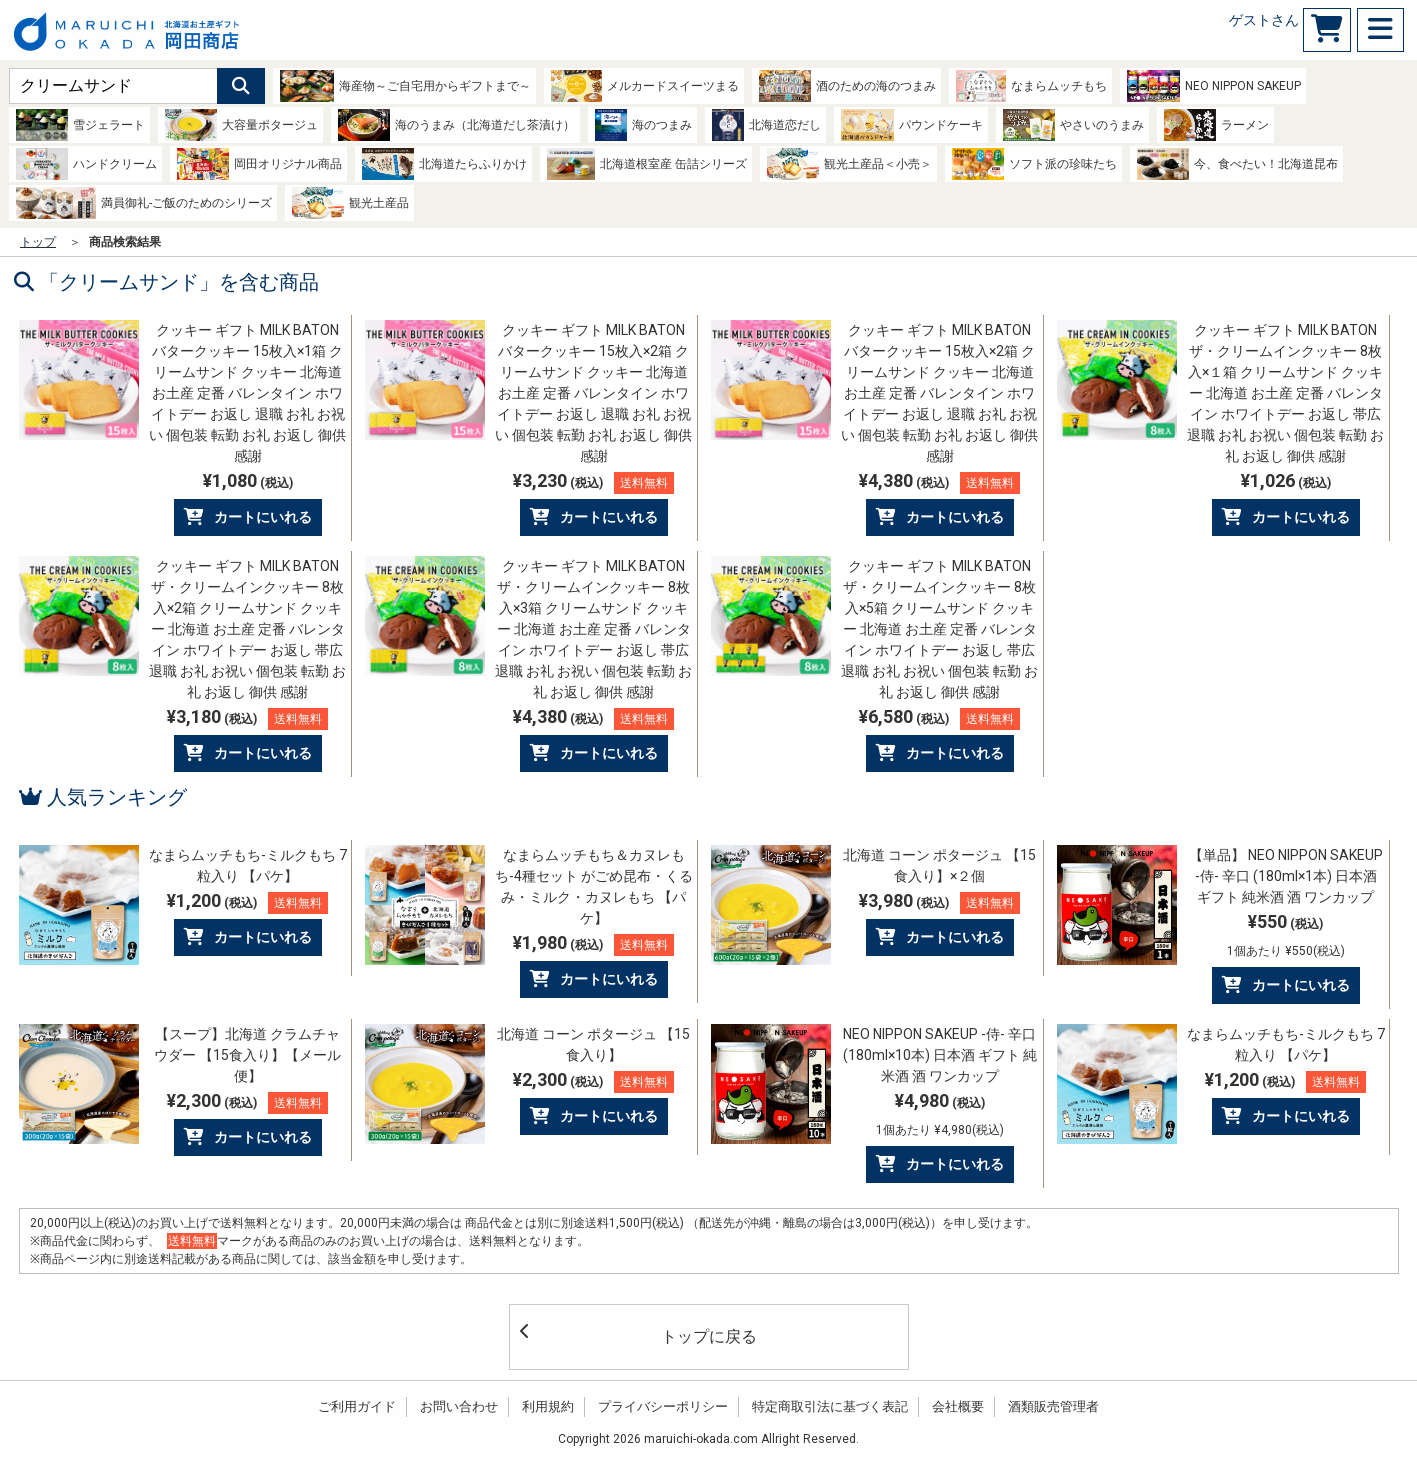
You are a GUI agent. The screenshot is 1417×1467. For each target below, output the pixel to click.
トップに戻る (638, 1334)
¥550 (1286, 934)
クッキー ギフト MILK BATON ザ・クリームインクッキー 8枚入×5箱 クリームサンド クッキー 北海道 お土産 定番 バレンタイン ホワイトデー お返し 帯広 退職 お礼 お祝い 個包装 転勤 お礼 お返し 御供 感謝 (939, 629)
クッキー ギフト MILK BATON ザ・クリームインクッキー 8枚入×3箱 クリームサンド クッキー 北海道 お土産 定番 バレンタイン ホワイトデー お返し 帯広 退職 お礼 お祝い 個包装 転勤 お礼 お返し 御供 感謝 (593, 629)
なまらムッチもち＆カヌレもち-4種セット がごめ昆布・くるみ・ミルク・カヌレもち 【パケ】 (594, 886)
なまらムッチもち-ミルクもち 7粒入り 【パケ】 (248, 865)
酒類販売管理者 (1053, 1406)
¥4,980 (940, 1113)
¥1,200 (247, 902)
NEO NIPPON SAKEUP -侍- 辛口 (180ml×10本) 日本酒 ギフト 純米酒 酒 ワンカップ (940, 1055)
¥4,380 (939, 482)
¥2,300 (247, 1102)
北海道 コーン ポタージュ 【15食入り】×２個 (939, 865)
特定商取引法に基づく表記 (830, 1406)
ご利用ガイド (357, 1406)
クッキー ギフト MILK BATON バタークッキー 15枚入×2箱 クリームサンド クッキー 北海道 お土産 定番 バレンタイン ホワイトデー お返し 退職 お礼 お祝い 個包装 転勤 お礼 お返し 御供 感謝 (593, 393)
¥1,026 (1286, 480)
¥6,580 (939, 718)
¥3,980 (939, 902)
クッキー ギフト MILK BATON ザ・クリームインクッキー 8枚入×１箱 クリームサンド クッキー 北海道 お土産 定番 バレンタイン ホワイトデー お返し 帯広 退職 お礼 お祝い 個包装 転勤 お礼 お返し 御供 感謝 (1285, 393)
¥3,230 (593, 482)
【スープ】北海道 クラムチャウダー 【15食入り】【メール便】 (247, 1055)
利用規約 (548, 1406)
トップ (38, 242)
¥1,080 (248, 480)
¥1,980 (593, 944)
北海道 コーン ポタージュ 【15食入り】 (593, 1044)
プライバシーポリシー (663, 1406)
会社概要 (958, 1406)
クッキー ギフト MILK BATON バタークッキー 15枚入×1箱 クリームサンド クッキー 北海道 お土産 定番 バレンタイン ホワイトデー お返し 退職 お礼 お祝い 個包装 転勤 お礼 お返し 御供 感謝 (247, 393)
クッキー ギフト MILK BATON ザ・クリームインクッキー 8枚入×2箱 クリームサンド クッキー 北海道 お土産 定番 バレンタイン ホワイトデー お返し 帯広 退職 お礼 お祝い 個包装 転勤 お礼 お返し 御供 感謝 (247, 629)
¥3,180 (247, 718)
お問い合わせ (459, 1406)
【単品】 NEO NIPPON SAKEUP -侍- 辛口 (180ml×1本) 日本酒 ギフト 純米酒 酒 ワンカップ (1286, 876)
